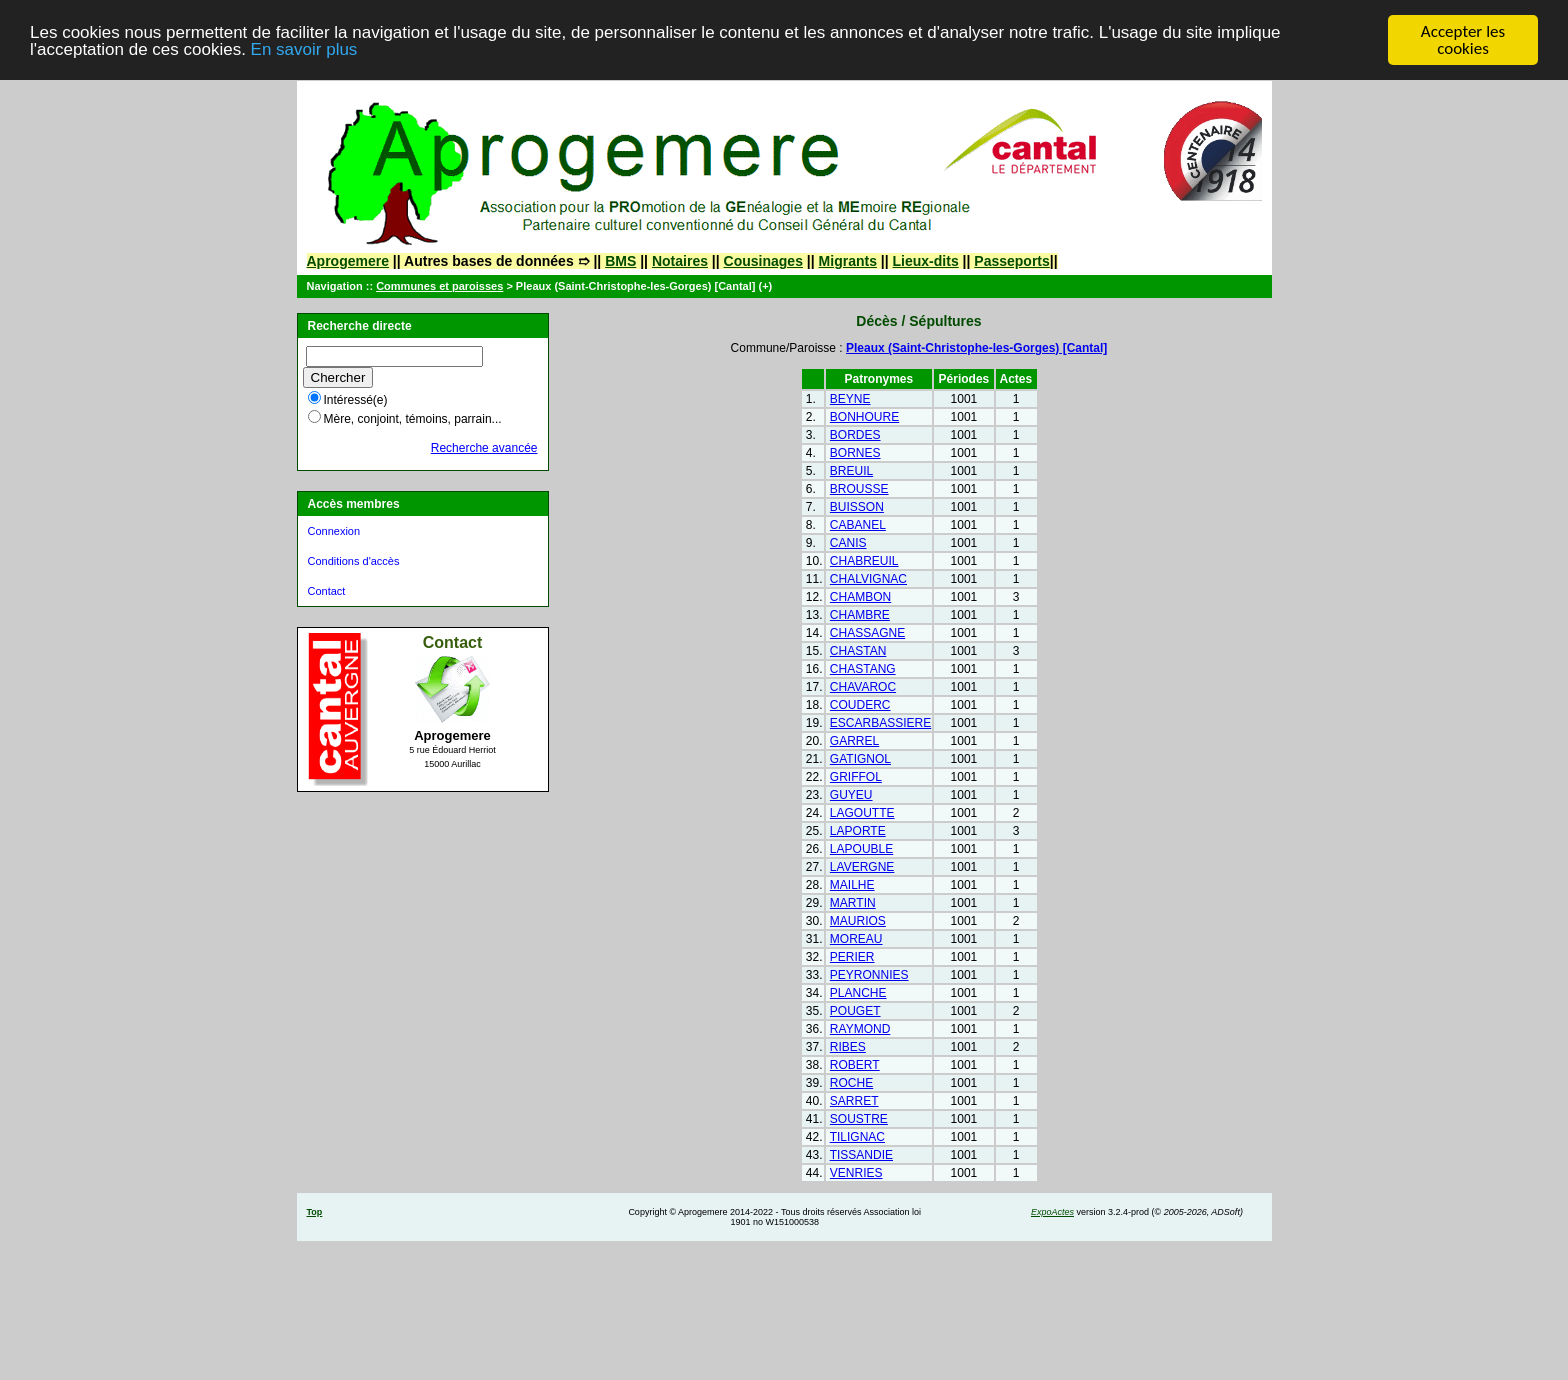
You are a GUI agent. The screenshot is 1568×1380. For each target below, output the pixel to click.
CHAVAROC (863, 687)
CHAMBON (860, 597)
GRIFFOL (856, 777)
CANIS (848, 543)
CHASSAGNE (867, 633)
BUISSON (857, 507)
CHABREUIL (864, 561)
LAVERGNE (862, 867)
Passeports (1011, 261)
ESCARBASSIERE (880, 723)
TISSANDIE (861, 1155)
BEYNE (850, 399)
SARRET (854, 1101)
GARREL (854, 741)
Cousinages (763, 261)
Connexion (334, 531)
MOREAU (856, 939)
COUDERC (860, 705)
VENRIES (856, 1173)
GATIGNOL (860, 759)
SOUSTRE (859, 1119)
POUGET (855, 1011)
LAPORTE (858, 831)
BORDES (855, 435)
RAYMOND (860, 1029)
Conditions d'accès (354, 561)
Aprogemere (348, 261)
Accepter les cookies (1463, 40)
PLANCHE (858, 993)
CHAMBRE (860, 615)
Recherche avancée (484, 448)
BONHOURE (864, 417)
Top (315, 1212)
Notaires (680, 261)
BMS (620, 261)
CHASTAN (858, 651)
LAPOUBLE (861, 849)
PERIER (852, 957)
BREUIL (851, 471)
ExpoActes (1052, 1212)
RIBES (848, 1047)
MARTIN (853, 903)
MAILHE (852, 885)
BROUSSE (859, 489)
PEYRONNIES (869, 975)
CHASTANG (863, 669)
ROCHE (851, 1083)
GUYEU (851, 795)
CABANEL (858, 525)
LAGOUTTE (862, 813)
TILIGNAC (857, 1137)
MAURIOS (858, 921)
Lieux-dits (926, 261)
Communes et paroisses (439, 286)
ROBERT (855, 1065)
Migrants (848, 261)
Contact (327, 591)
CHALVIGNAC (868, 579)
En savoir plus (304, 49)
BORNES (855, 453)
